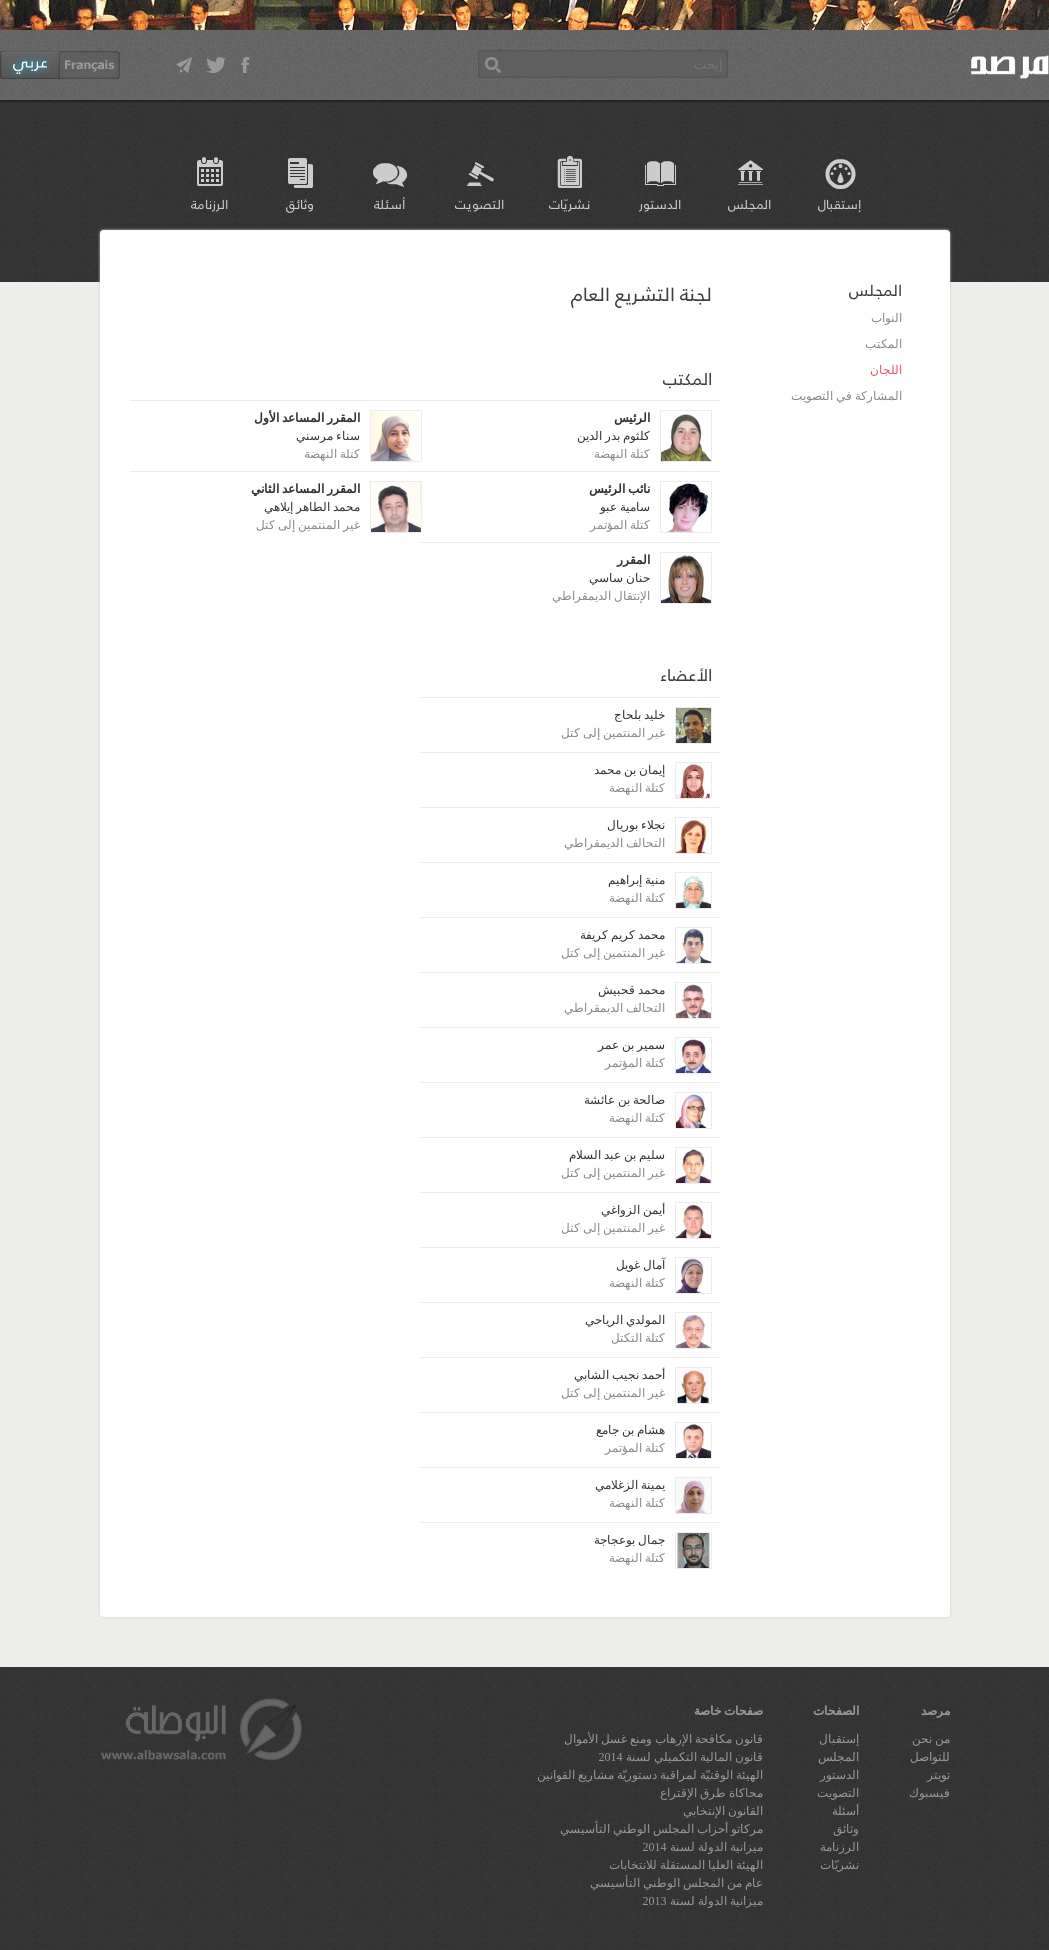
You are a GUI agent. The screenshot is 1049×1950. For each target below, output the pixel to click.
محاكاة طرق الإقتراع (711, 1793)
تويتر (938, 1775)
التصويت (479, 203)
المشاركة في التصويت (846, 396)
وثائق (300, 203)
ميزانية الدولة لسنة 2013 (703, 1901)
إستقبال (839, 203)
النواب (886, 318)
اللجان (886, 370)
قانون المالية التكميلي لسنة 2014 (681, 1757)
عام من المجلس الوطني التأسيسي (676, 1883)
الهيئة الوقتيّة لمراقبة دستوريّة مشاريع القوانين (650, 1775)
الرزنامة (209, 203)
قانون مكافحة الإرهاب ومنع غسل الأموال (663, 1739)
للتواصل (930, 1757)
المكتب (883, 344)
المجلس (749, 203)
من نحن (931, 1739)
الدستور (660, 203)
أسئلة (389, 203)
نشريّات (569, 203)
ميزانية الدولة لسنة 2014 (703, 1847)
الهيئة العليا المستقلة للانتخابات (686, 1865)
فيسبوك (929, 1793)
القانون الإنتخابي (723, 1811)
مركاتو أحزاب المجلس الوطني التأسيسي (661, 1829)
